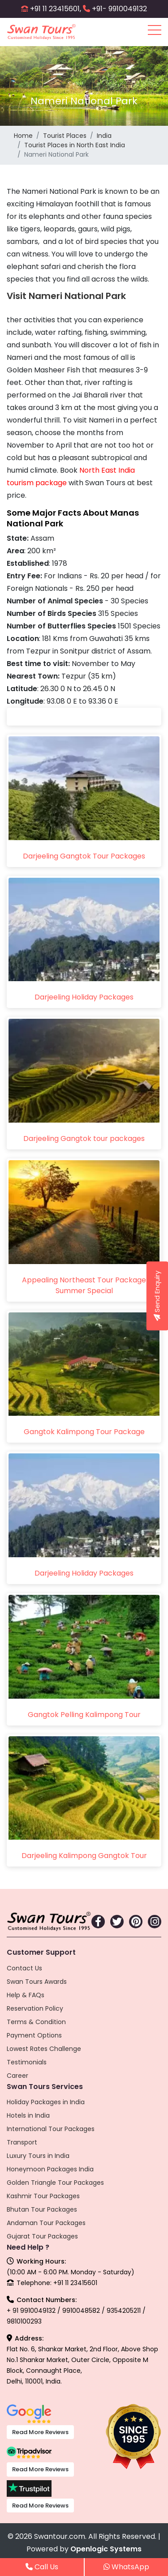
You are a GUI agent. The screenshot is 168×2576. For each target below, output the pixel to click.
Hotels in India (28, 2115)
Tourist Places (64, 135)
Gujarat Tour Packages (42, 2236)
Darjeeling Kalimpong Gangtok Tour (84, 1855)
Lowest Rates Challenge (44, 2048)
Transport (22, 2142)
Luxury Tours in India (38, 2155)
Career (17, 2075)
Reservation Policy (35, 2008)
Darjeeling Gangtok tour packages (84, 1138)
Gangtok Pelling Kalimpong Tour (84, 1714)
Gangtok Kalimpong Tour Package (84, 1432)
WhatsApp (126, 2567)
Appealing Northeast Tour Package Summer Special (84, 1285)
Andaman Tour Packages (46, 2222)
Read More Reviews (40, 2432)
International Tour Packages (51, 2128)
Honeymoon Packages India (50, 2169)
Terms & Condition (36, 2021)
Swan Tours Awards (37, 1981)
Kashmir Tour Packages (43, 2196)
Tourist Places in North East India (74, 145)
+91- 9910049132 (119, 9)
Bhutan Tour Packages (42, 2209)
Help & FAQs (25, 1995)
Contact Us (24, 1968)
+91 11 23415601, (55, 9)
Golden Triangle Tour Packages (55, 2182)
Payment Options (34, 2035)
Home (23, 135)
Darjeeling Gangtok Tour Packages (84, 856)
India (104, 135)
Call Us (42, 2567)
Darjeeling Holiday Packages (84, 997)
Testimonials (27, 2062)
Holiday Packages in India (46, 2102)
